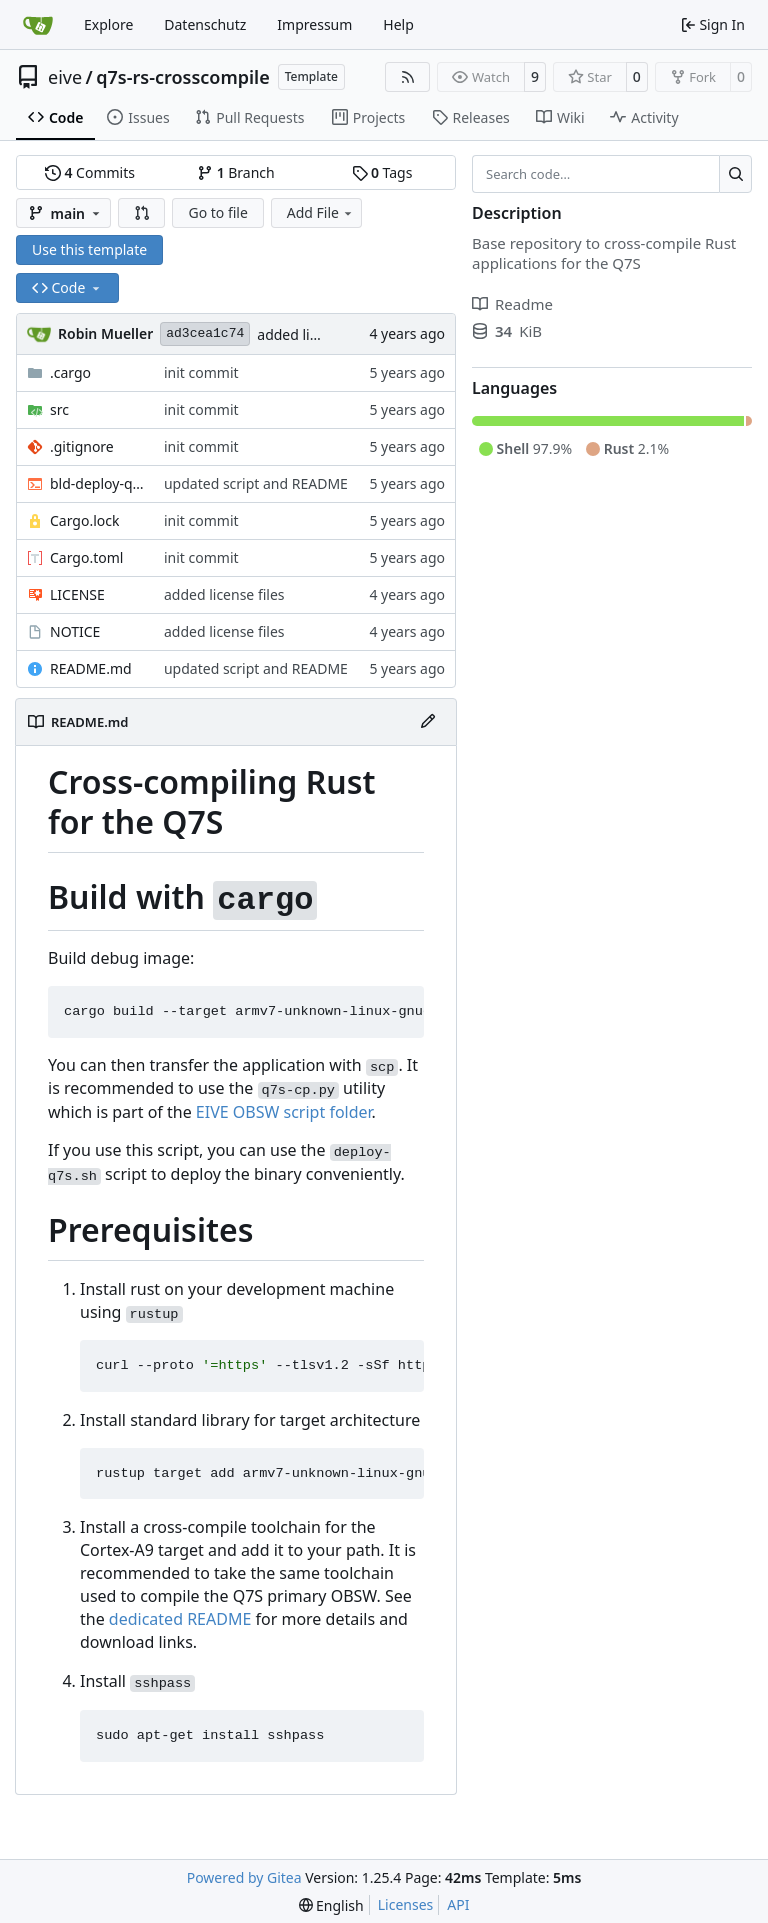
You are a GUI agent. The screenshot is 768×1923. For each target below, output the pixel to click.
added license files (317, 334)
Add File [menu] (321, 212)
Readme (512, 304)
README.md (91, 668)
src (59, 409)
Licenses (406, 1904)
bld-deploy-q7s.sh (97, 483)
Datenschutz (205, 24)
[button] (142, 213)
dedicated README (180, 1619)
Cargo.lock (84, 520)
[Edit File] (428, 722)
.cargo (70, 372)
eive (65, 77)
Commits (90, 172)
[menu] (331, 1905)
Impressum (314, 24)
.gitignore (82, 446)
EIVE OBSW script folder (284, 1112)
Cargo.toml (86, 557)
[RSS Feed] (408, 77)
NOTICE (75, 631)
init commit (201, 372)
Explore (108, 24)
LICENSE (77, 594)
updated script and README (256, 483)
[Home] (38, 25)
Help (398, 24)
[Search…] (735, 174)
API (458, 1904)
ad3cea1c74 (205, 333)
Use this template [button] (89, 249)
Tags (382, 172)
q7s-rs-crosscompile (182, 77)
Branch (236, 172)
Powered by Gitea (244, 1877)
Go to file (217, 212)
